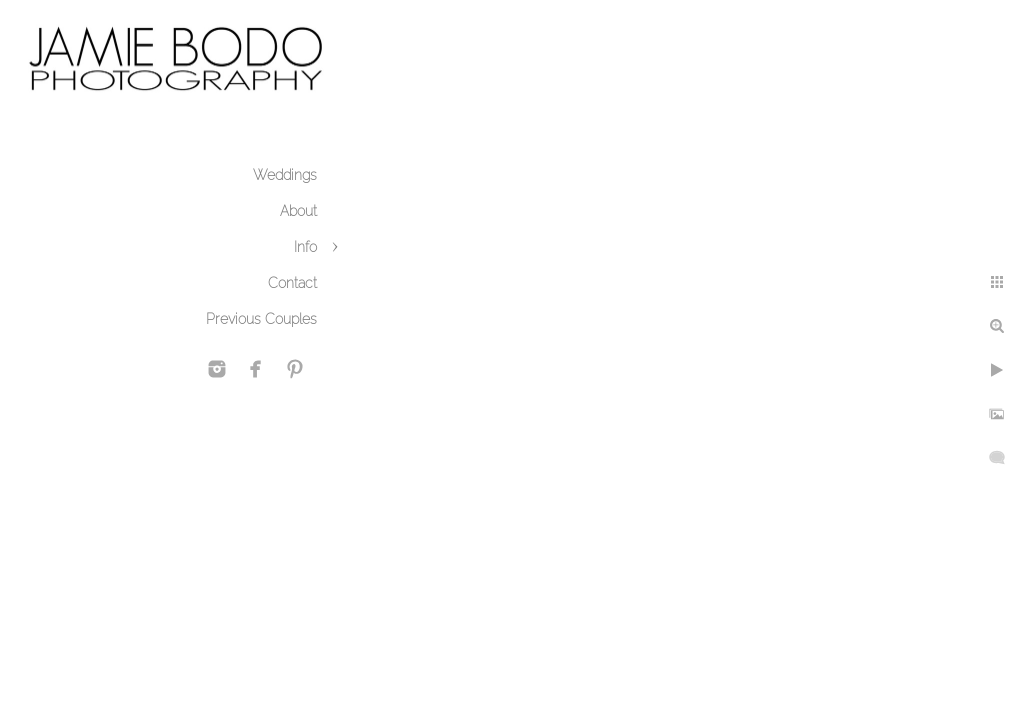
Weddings (285, 175)
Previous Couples (261, 319)
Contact (292, 283)
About (298, 211)
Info (305, 247)
